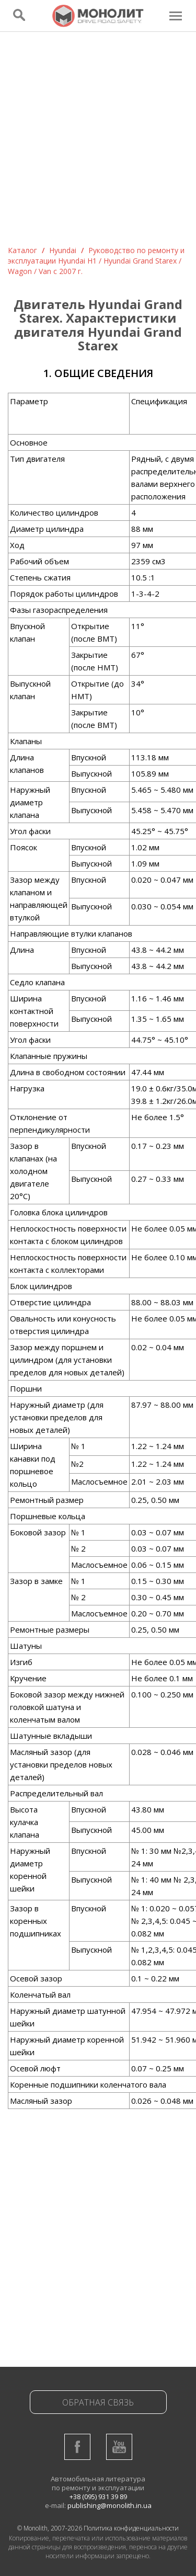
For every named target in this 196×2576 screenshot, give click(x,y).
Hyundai (62, 250)
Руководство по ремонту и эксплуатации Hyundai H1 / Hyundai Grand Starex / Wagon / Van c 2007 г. (96, 260)
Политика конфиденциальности (131, 2528)
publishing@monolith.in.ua (109, 2505)
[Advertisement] (98, 142)
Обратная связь (98, 2402)
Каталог (22, 250)
